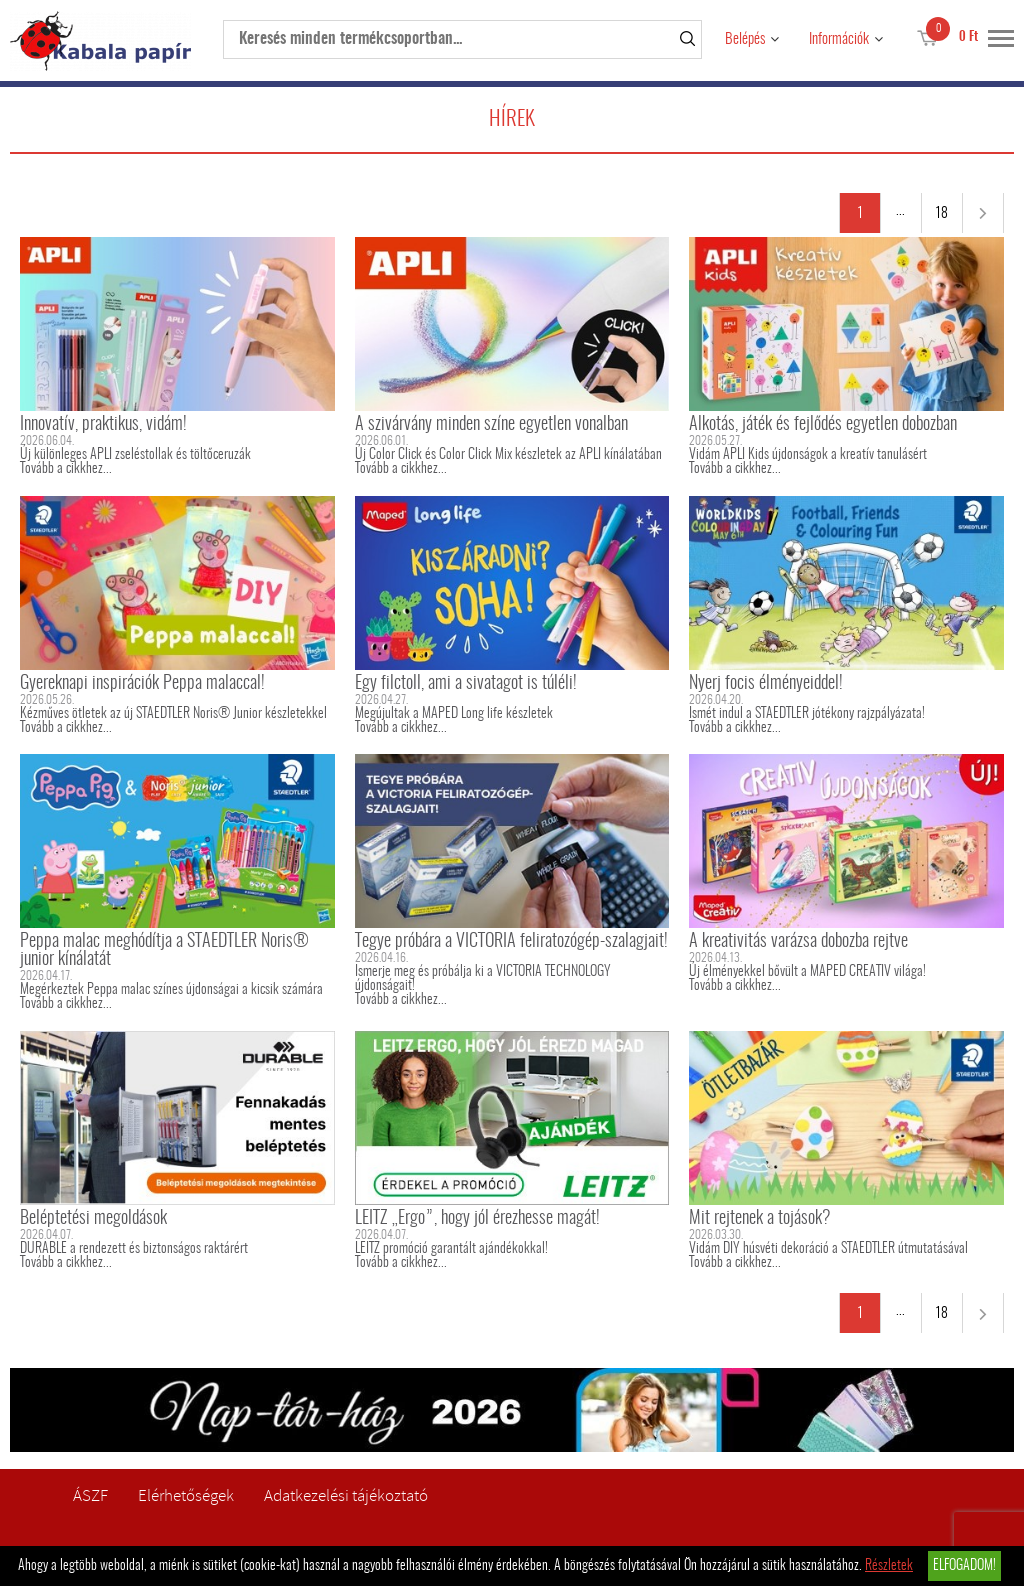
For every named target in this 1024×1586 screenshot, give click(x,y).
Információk (839, 39)
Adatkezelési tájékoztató (346, 1495)
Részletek (889, 1566)
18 (941, 214)
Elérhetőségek (186, 1495)
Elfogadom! (964, 1566)
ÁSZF (90, 1495)
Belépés (745, 39)
